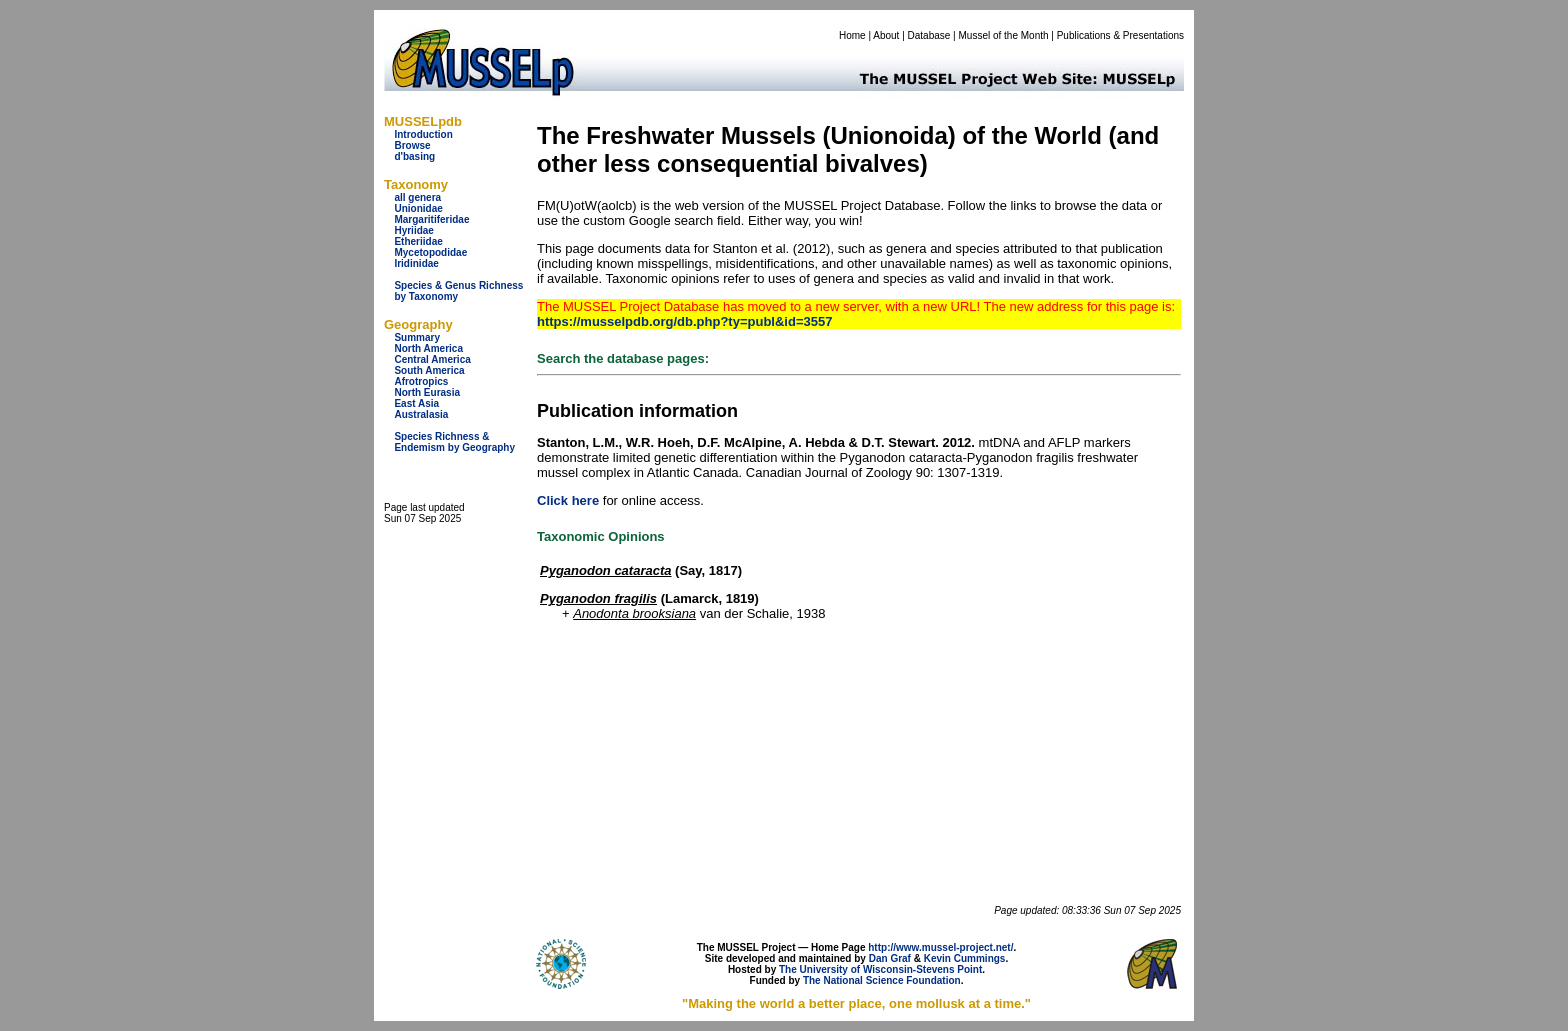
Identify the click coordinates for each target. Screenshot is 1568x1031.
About (886, 35)
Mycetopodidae (430, 252)
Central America (432, 359)
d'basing (414, 156)
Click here (568, 500)
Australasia (421, 414)
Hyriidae (413, 230)
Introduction (423, 134)
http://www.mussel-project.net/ (940, 947)
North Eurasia (427, 392)
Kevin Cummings (965, 958)
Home (852, 35)
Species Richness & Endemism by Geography (454, 442)
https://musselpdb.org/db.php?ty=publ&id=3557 (684, 321)
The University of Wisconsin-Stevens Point (880, 969)
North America (428, 348)
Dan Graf (890, 958)
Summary (417, 337)
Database (929, 35)
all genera (417, 197)
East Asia (416, 403)
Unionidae (418, 208)
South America (429, 370)
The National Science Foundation (882, 980)
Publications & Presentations (1120, 35)
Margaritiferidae (431, 219)
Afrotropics (421, 381)
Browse (412, 145)
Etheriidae (418, 241)
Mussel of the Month (1004, 35)
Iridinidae (416, 263)
